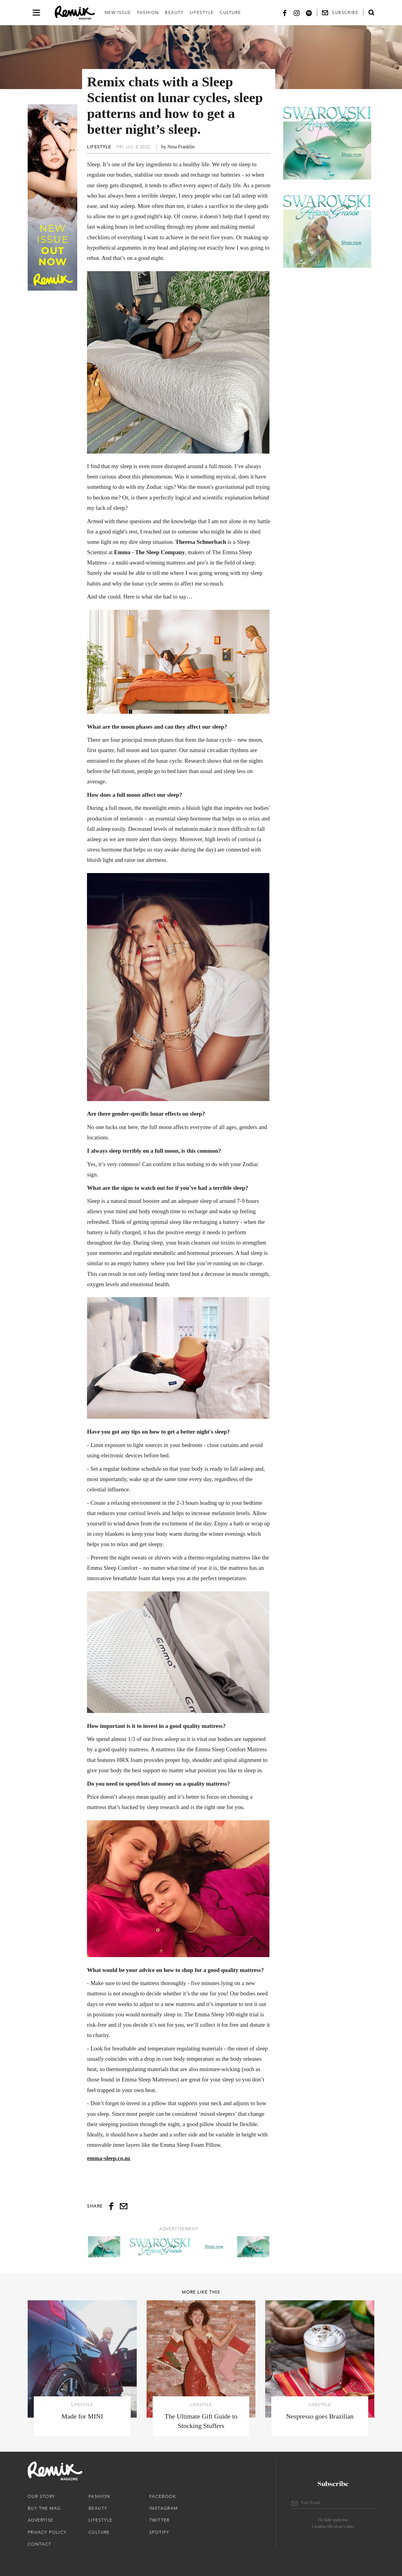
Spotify (159, 2532)
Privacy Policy (47, 2532)
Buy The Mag (44, 2508)
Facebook (162, 2496)
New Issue (118, 12)
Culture (230, 12)
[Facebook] (285, 12)
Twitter (159, 2520)
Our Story (41, 2496)
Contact (39, 2544)
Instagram (163, 2508)
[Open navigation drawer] (36, 12)
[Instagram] (297, 12)
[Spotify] (309, 12)
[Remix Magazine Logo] (75, 13)
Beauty (174, 12)
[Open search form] (371, 12)
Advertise (41, 2520)
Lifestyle (202, 12)
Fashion (148, 12)
